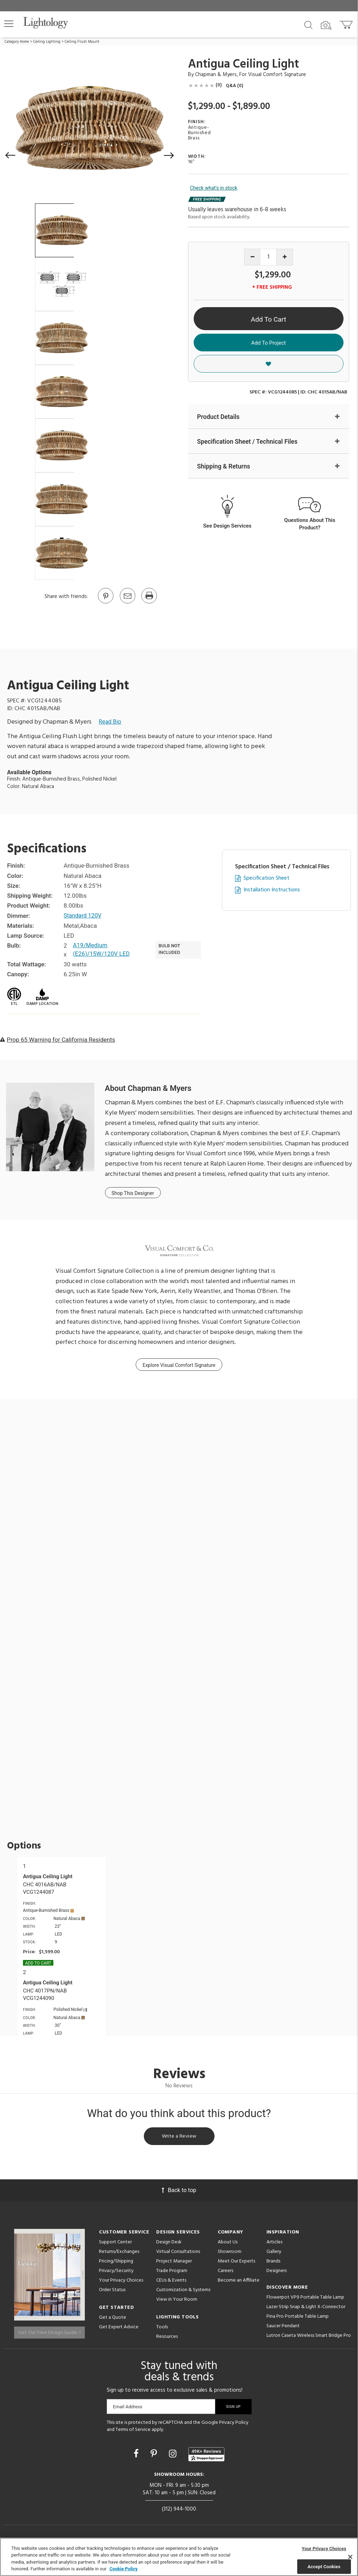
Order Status (112, 2292)
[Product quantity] (268, 257)
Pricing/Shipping (116, 2263)
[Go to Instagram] (173, 2455)
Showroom (229, 2253)
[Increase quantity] (284, 257)
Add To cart (38, 1963)
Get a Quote (112, 2319)
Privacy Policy (233, 2424)
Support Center (115, 2244)
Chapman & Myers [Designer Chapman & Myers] (216, 74)
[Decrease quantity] (252, 257)
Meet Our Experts (236, 2263)
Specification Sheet (266, 878)
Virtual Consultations (178, 2253)
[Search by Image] (326, 25)
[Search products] (308, 24)
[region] (179, 2557)
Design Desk (169, 2244)
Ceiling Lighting (46, 42)
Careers (225, 2273)
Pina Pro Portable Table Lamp (297, 2318)
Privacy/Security (116, 2273)
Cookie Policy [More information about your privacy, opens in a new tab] (124, 2568)
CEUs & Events (171, 2282)
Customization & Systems (183, 2292)
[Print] (148, 602)
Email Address (127, 2408)
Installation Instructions (271, 890)
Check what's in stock (213, 188)
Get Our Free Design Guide (49, 2331)
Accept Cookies (323, 2566)
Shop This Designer (133, 1193)
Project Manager (174, 2263)
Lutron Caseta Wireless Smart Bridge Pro (308, 2337)
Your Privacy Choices (121, 2282)
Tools (162, 2329)
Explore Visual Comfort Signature (178, 1365)
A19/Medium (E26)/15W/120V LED (103, 950)
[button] (9, 24)
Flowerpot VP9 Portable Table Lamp (305, 2299)
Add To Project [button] (268, 343)
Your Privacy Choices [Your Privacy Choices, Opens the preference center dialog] (324, 2548)
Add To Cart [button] (268, 319)
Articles (274, 2244)
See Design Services (227, 526)
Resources (167, 2338)
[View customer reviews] (206, 2456)
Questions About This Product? (309, 524)
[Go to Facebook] (137, 2455)
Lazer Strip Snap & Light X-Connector (305, 2309)
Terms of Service (133, 2431)
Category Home (17, 42)
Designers (276, 2273)
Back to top (179, 2192)
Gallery (273, 2253)
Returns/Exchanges (119, 2253)
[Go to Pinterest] (105, 602)
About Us (227, 2244)
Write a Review (179, 2137)
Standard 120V (83, 915)
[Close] (350, 2557)
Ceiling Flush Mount (82, 42)
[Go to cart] (346, 23)
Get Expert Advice (119, 2329)
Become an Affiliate (238, 2282)
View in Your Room (176, 2301)
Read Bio (110, 722)
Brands (273, 2263)
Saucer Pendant (283, 2328)
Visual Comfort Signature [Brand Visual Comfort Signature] (277, 74)
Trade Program (171, 2273)
